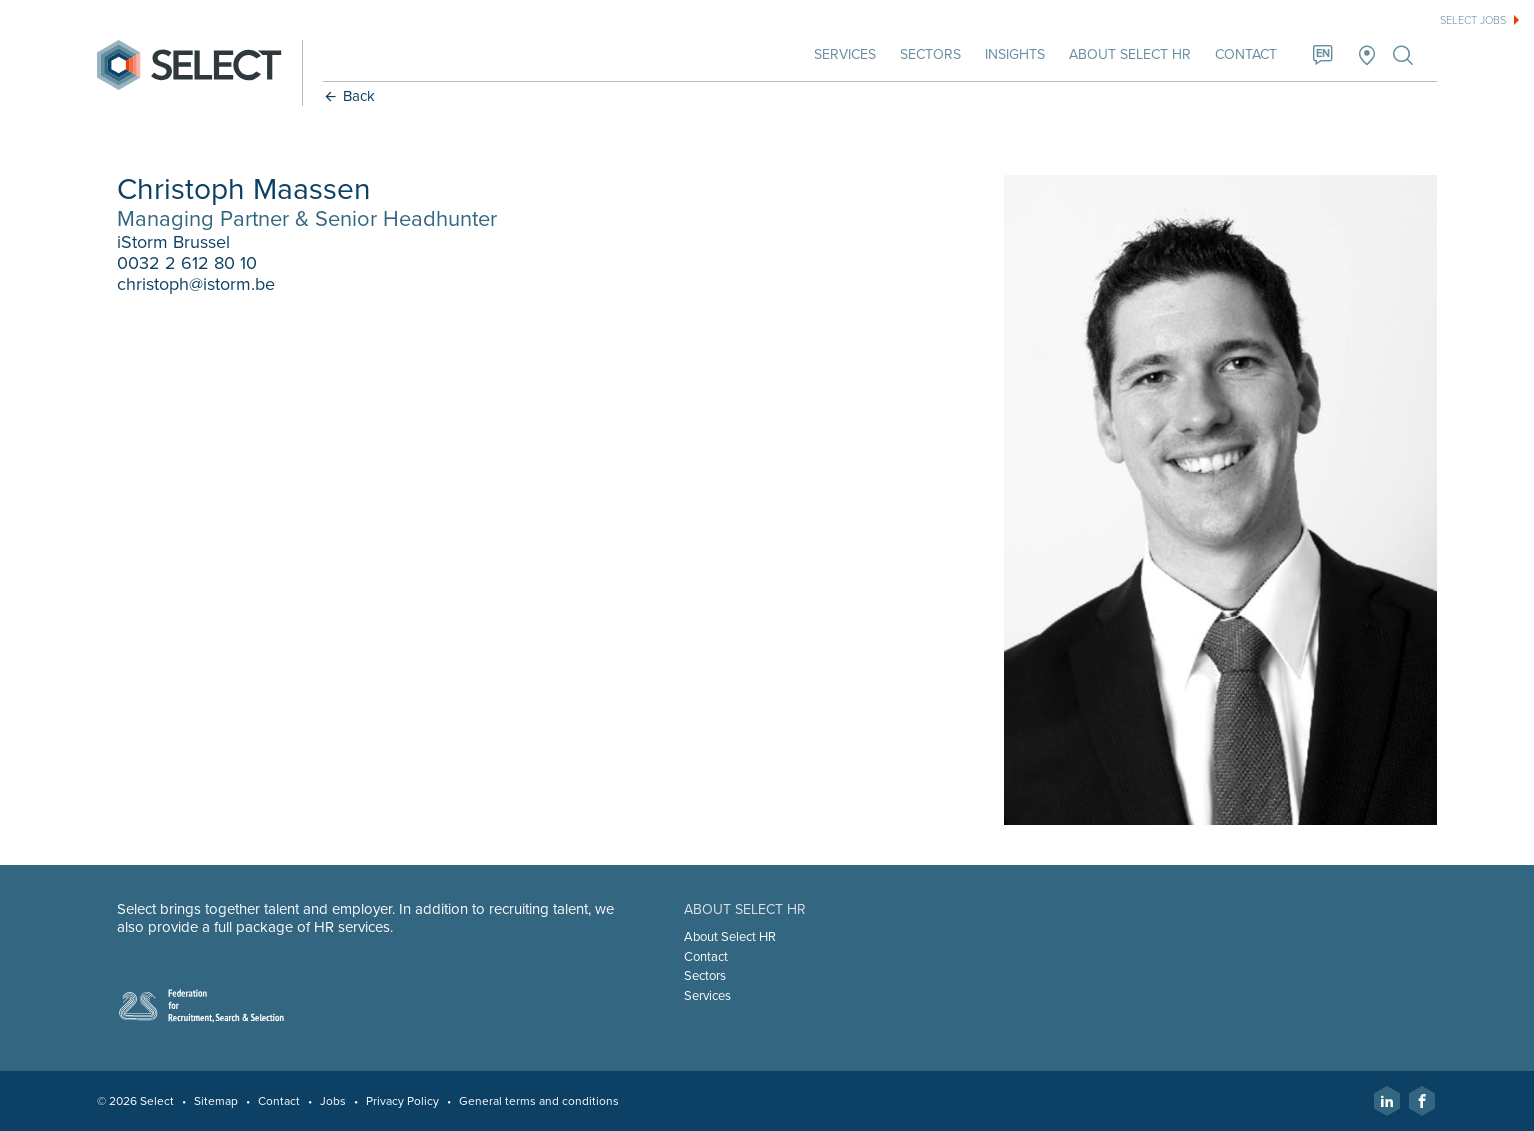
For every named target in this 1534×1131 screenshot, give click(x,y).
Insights (1015, 54)
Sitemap (216, 1101)
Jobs (333, 1101)
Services (845, 54)
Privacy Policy (402, 1101)
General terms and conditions (539, 1101)
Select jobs (1473, 20)
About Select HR (1130, 54)
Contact (1246, 54)
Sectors (930, 54)
